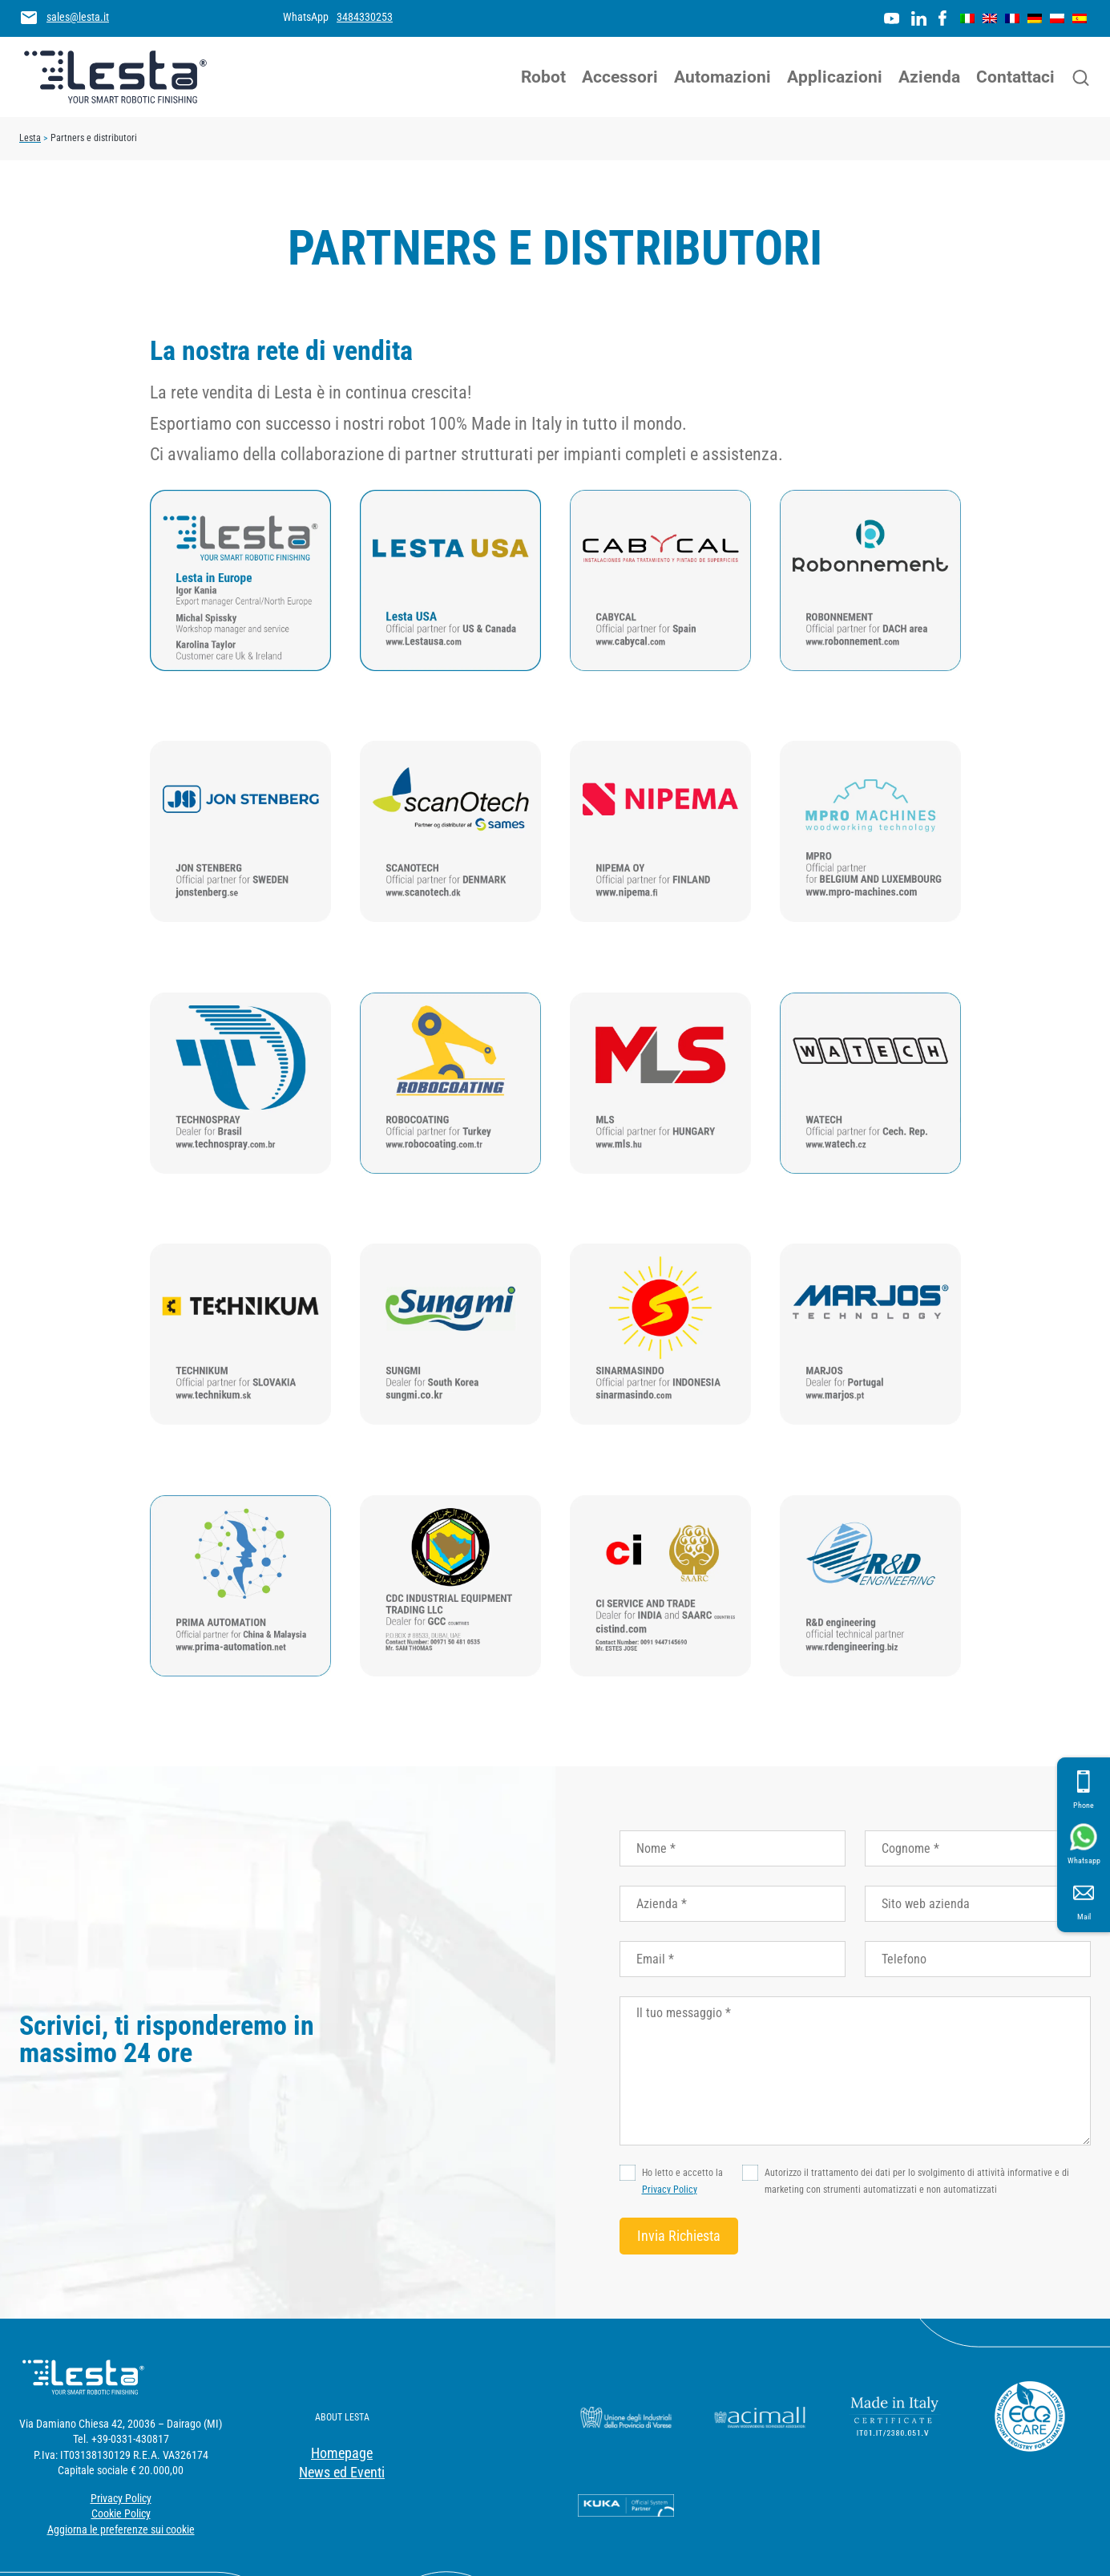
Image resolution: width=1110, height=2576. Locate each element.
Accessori (620, 77)
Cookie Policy (121, 2513)
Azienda (929, 77)
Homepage (342, 2453)
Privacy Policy (669, 2189)
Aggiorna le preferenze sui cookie (121, 2529)
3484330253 (365, 16)
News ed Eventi (342, 2472)
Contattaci (1015, 77)
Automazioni (722, 77)
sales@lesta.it (77, 16)
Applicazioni (834, 77)
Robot (543, 77)
